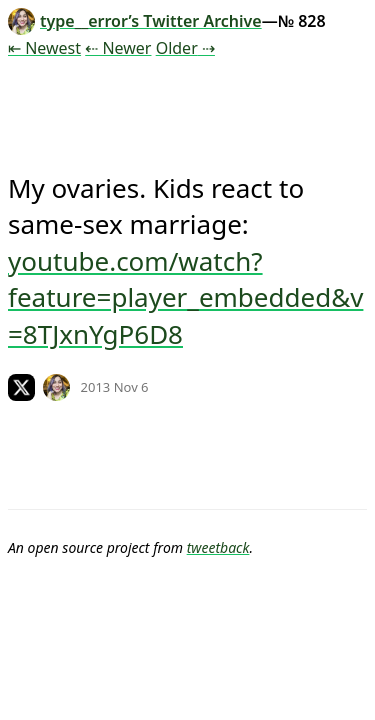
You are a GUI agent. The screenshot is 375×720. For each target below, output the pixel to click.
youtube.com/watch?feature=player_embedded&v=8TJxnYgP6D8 (185, 297)
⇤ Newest (44, 48)
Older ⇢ (185, 48)
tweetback (218, 547)
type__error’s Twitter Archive (135, 21)
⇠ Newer (118, 48)
